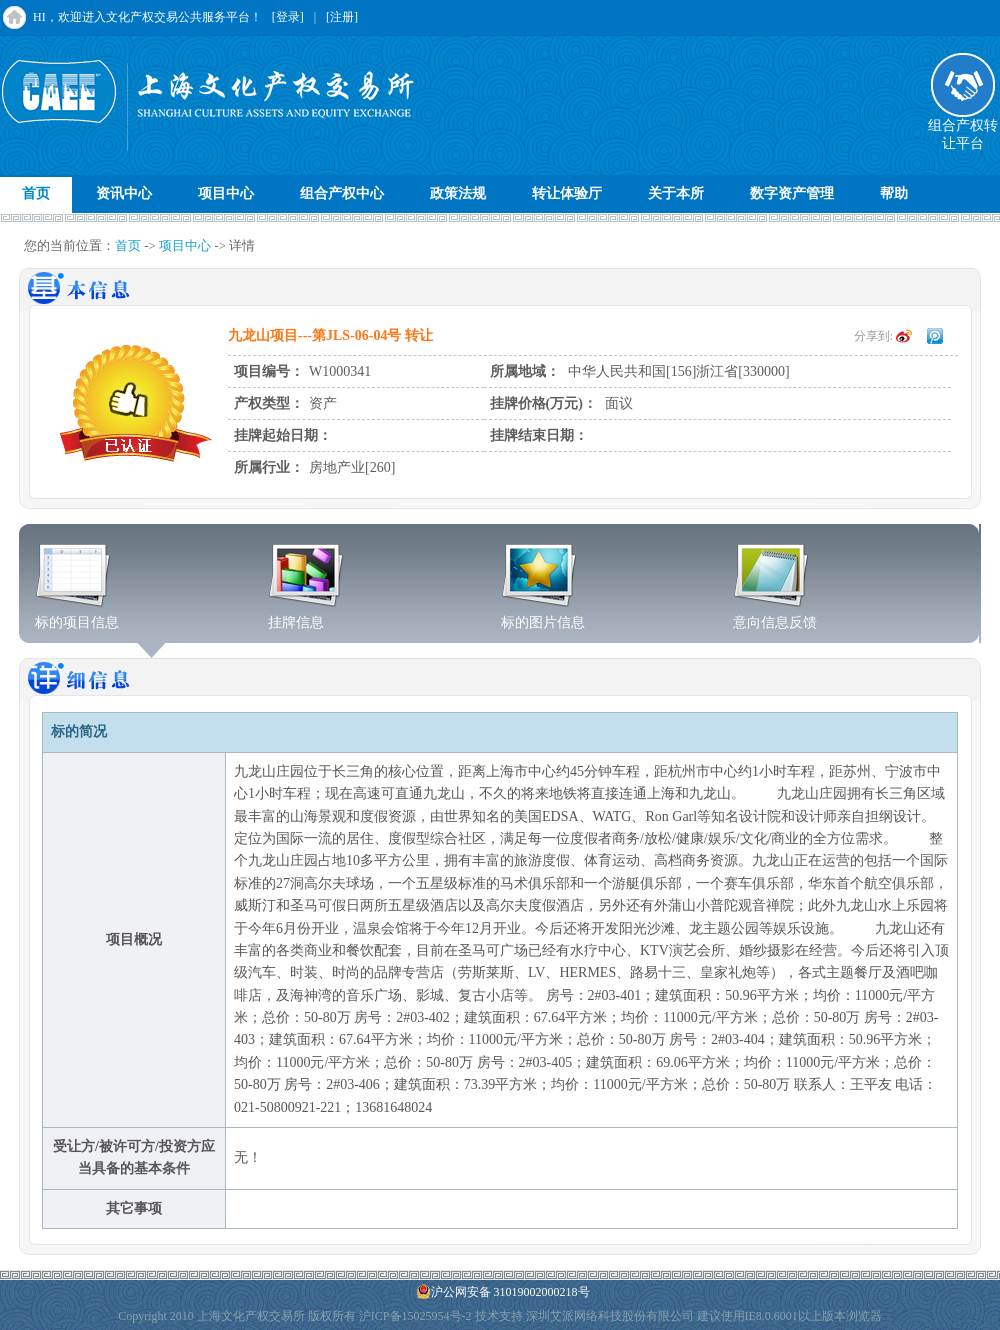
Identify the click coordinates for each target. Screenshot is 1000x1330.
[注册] (342, 17)
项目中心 (226, 193)
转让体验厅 (567, 193)
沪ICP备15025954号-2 (415, 1316)
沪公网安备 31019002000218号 (503, 1291)
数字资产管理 (792, 193)
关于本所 (676, 193)
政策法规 (458, 193)
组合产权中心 (342, 193)
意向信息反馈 (775, 616)
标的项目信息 (77, 616)
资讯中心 (124, 193)
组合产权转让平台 (963, 128)
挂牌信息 (306, 616)
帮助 (894, 193)
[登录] (288, 17)
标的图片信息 (543, 616)
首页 (36, 193)
